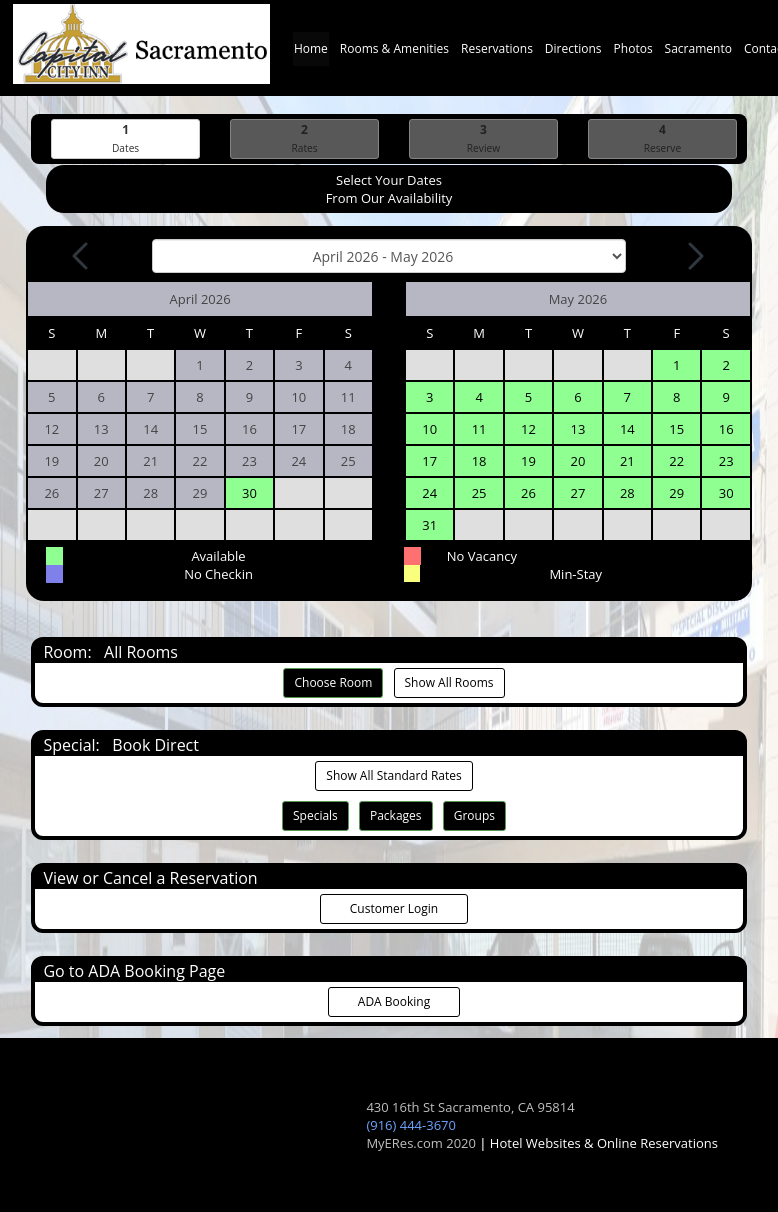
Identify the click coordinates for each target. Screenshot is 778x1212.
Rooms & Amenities (394, 53)
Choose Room (333, 682)
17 (429, 461)
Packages (396, 815)
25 (479, 493)
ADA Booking (394, 1001)
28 (627, 493)
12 (528, 429)
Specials (315, 815)
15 (676, 429)
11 (479, 429)
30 (249, 493)
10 (429, 429)
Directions (573, 53)
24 (429, 493)
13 (577, 429)
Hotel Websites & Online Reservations (604, 1143)
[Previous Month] (82, 256)
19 (528, 461)
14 (627, 429)
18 (479, 461)
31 (429, 525)
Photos (633, 53)
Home (311, 53)
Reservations (497, 53)
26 (528, 493)
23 (726, 461)
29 (676, 493)
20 (577, 461)
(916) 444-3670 (411, 1125)
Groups (474, 815)
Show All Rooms (449, 682)
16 (726, 429)
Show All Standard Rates (393, 775)
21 (627, 461)
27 (577, 493)
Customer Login (394, 908)
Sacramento (698, 53)
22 (676, 461)
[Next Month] (694, 256)
